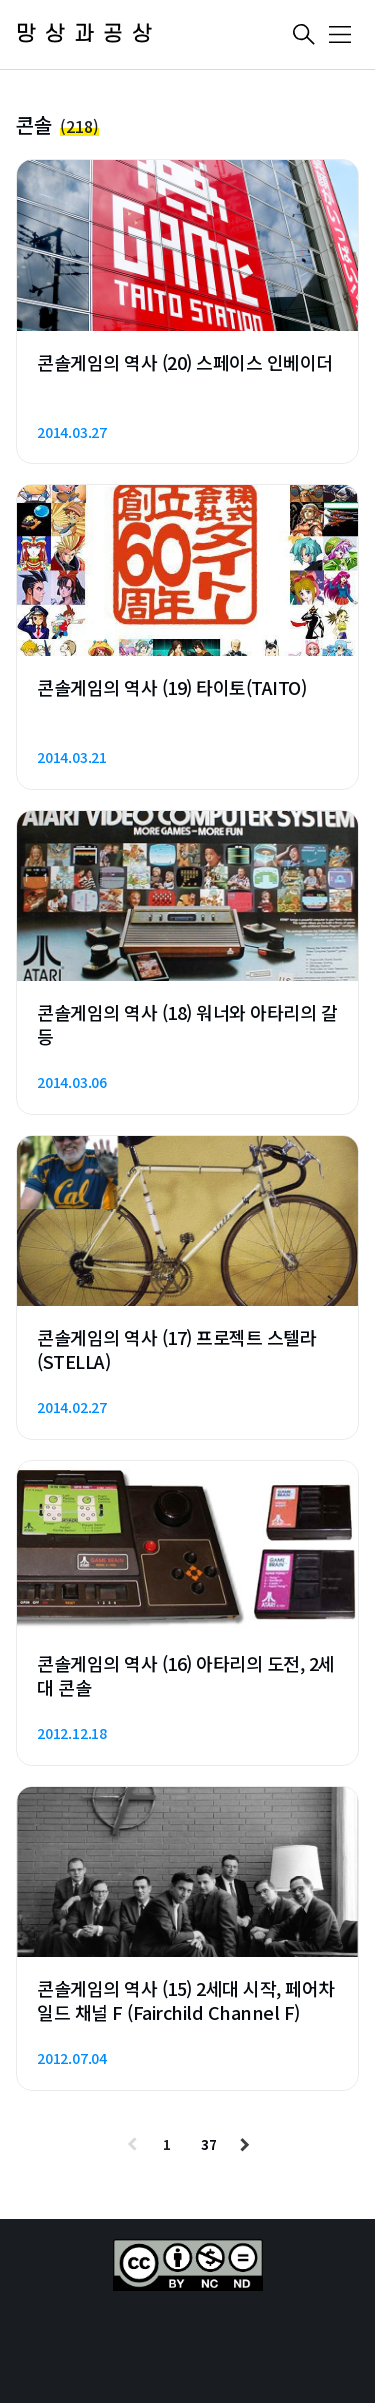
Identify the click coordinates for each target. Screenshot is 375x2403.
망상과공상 (88, 34)
